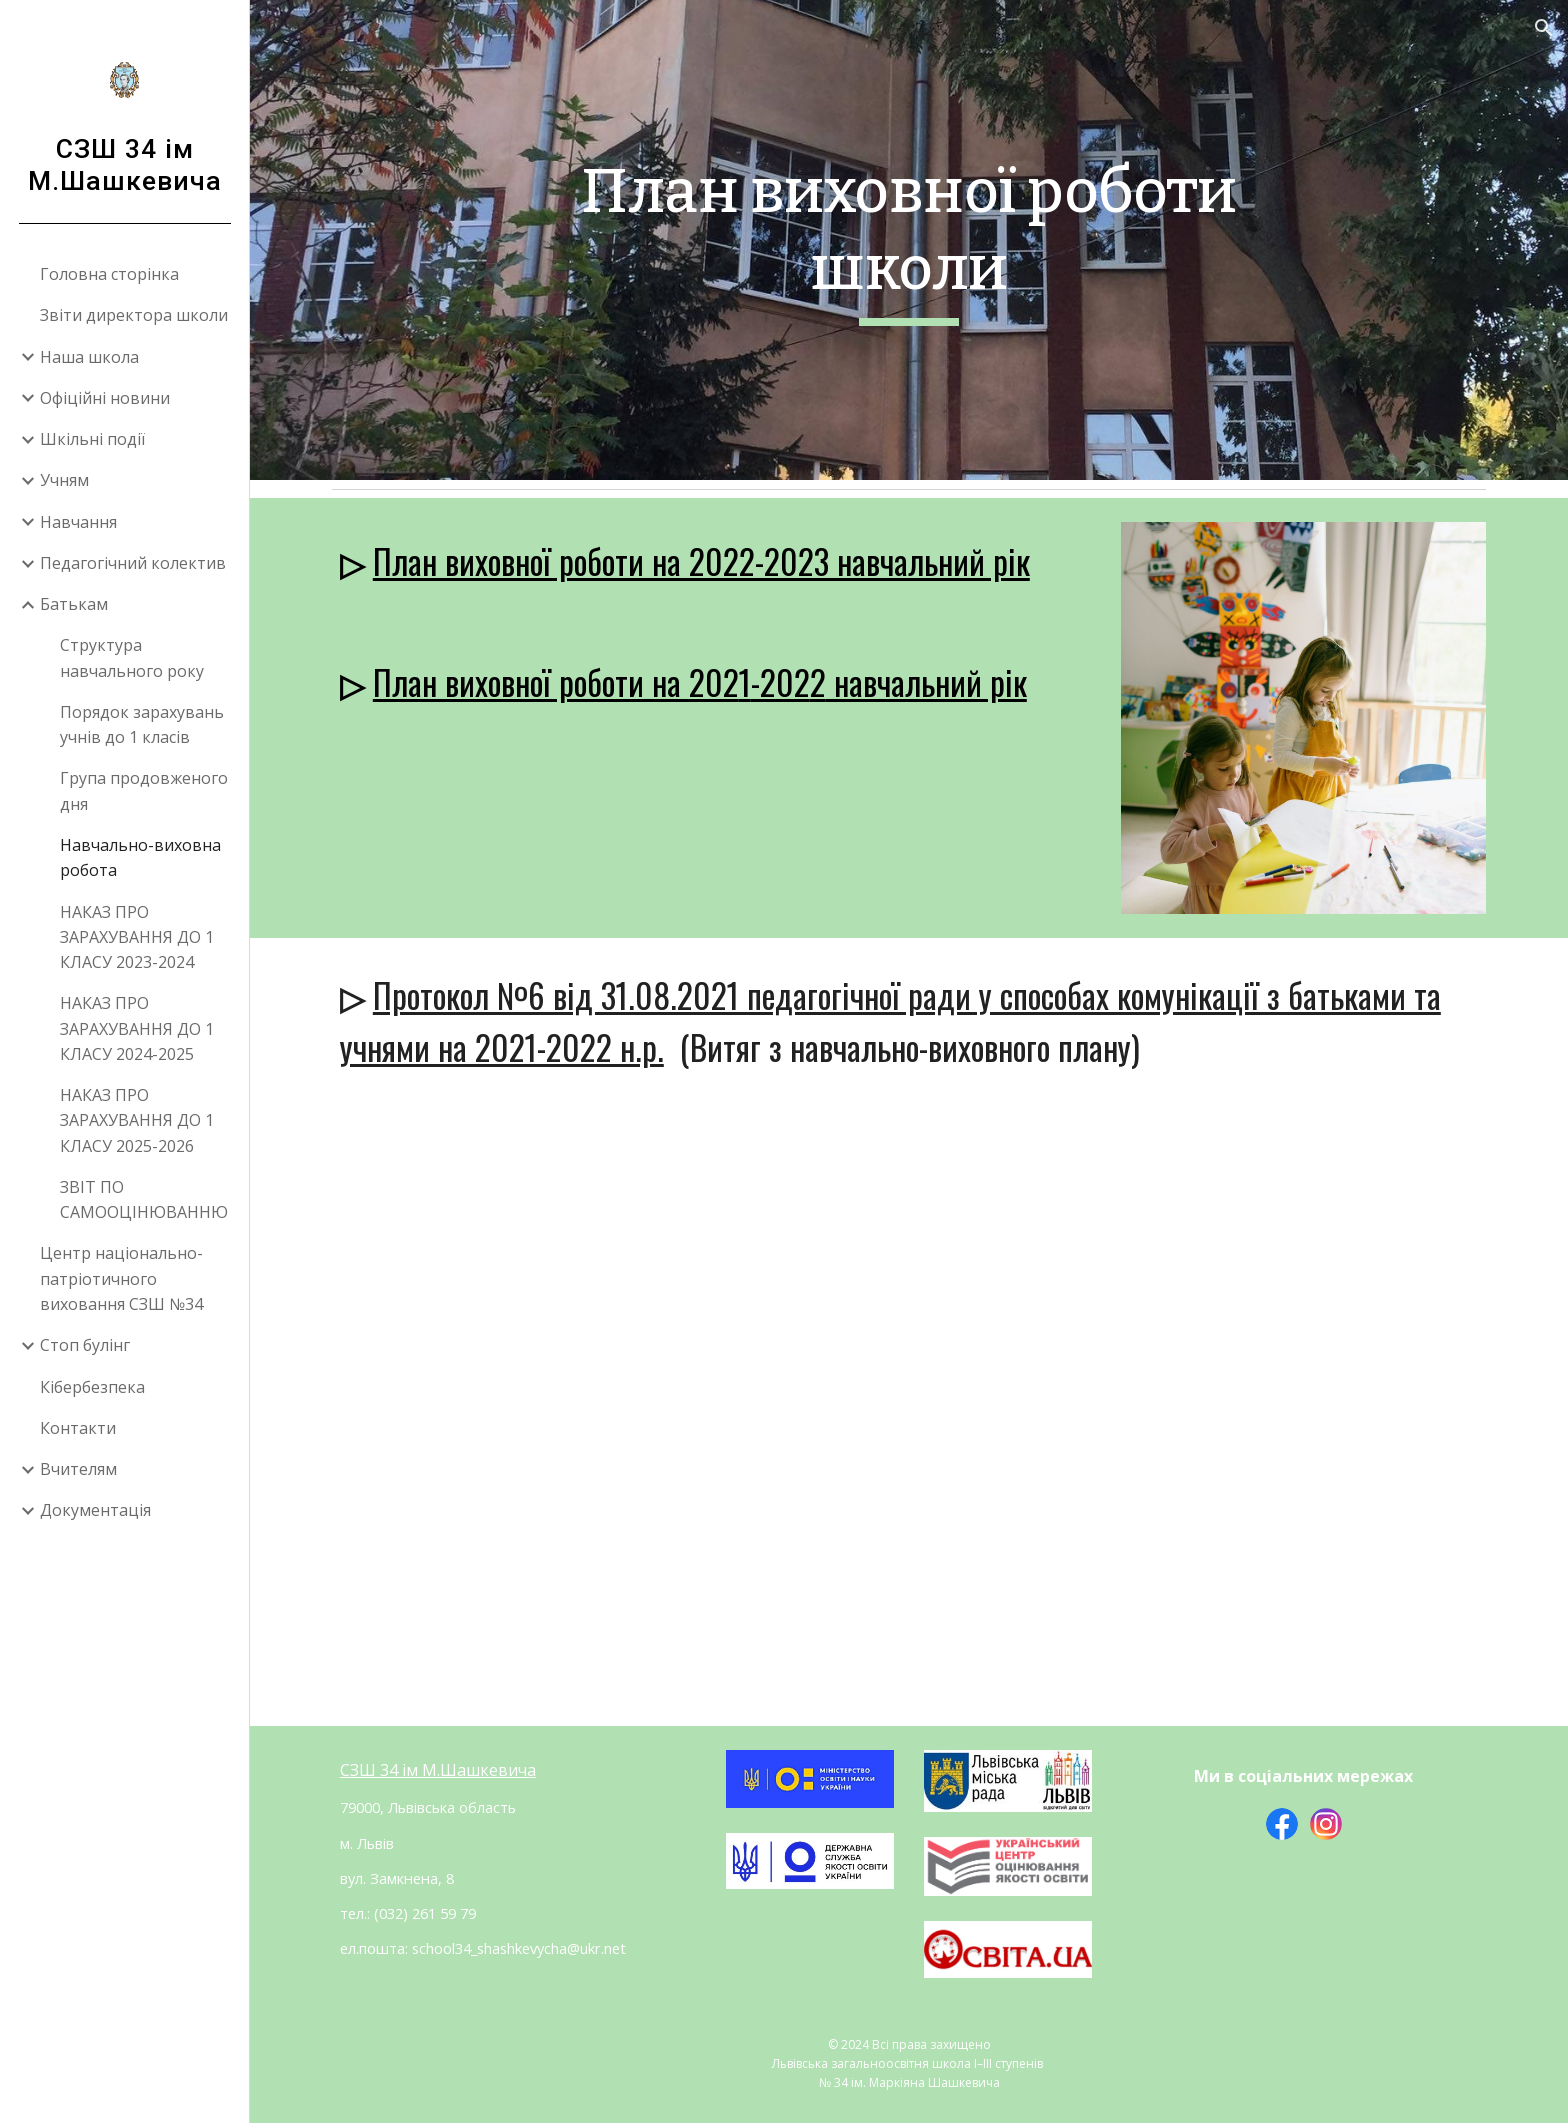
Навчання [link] (78, 522)
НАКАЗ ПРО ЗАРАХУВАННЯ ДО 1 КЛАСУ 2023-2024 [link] (137, 937)
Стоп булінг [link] (85, 1345)
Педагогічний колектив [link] (133, 563)
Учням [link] (64, 480)
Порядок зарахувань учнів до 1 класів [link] (142, 724)
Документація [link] (95, 1510)
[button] (1544, 28)
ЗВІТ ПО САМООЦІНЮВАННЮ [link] (144, 1199)
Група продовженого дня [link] (144, 790)
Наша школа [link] (89, 357)
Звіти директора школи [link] (134, 315)
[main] (909, 239)
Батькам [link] (74, 604)
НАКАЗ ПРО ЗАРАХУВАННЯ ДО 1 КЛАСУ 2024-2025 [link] (137, 1028)
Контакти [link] (78, 1428)
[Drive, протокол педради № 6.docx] (909, 1415)
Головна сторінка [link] (109, 274)
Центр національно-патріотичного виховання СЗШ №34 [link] (121, 1278)
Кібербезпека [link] (92, 1387)
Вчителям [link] (78, 1469)
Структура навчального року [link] (132, 657)
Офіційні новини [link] (105, 398)
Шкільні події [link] (92, 439)
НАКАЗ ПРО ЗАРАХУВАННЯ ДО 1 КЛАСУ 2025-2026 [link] (137, 1120)
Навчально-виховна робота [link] (140, 857)
